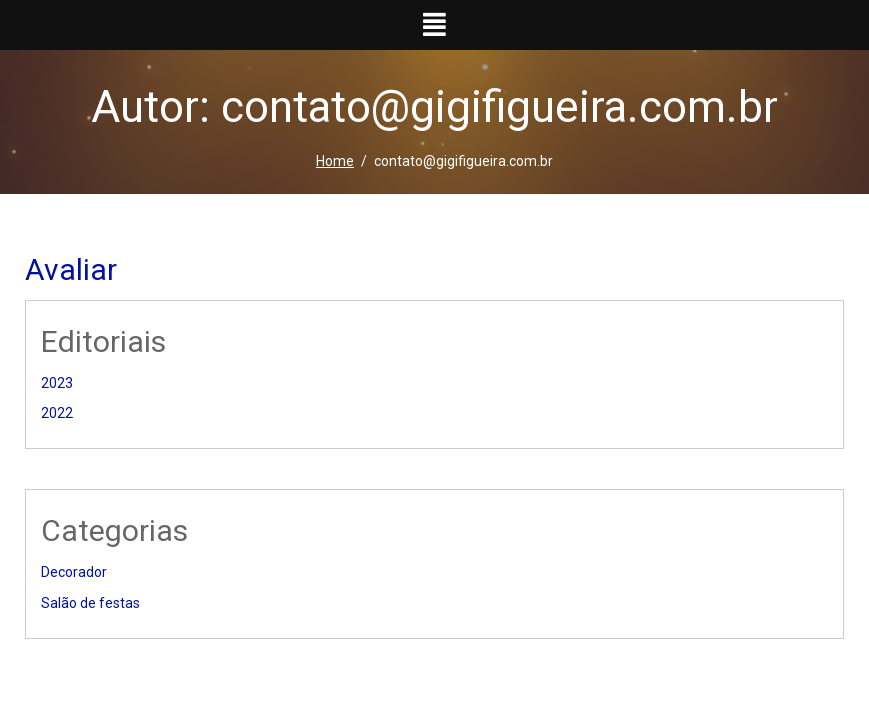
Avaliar (71, 269)
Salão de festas (90, 603)
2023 (57, 383)
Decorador (74, 572)
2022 (57, 413)
